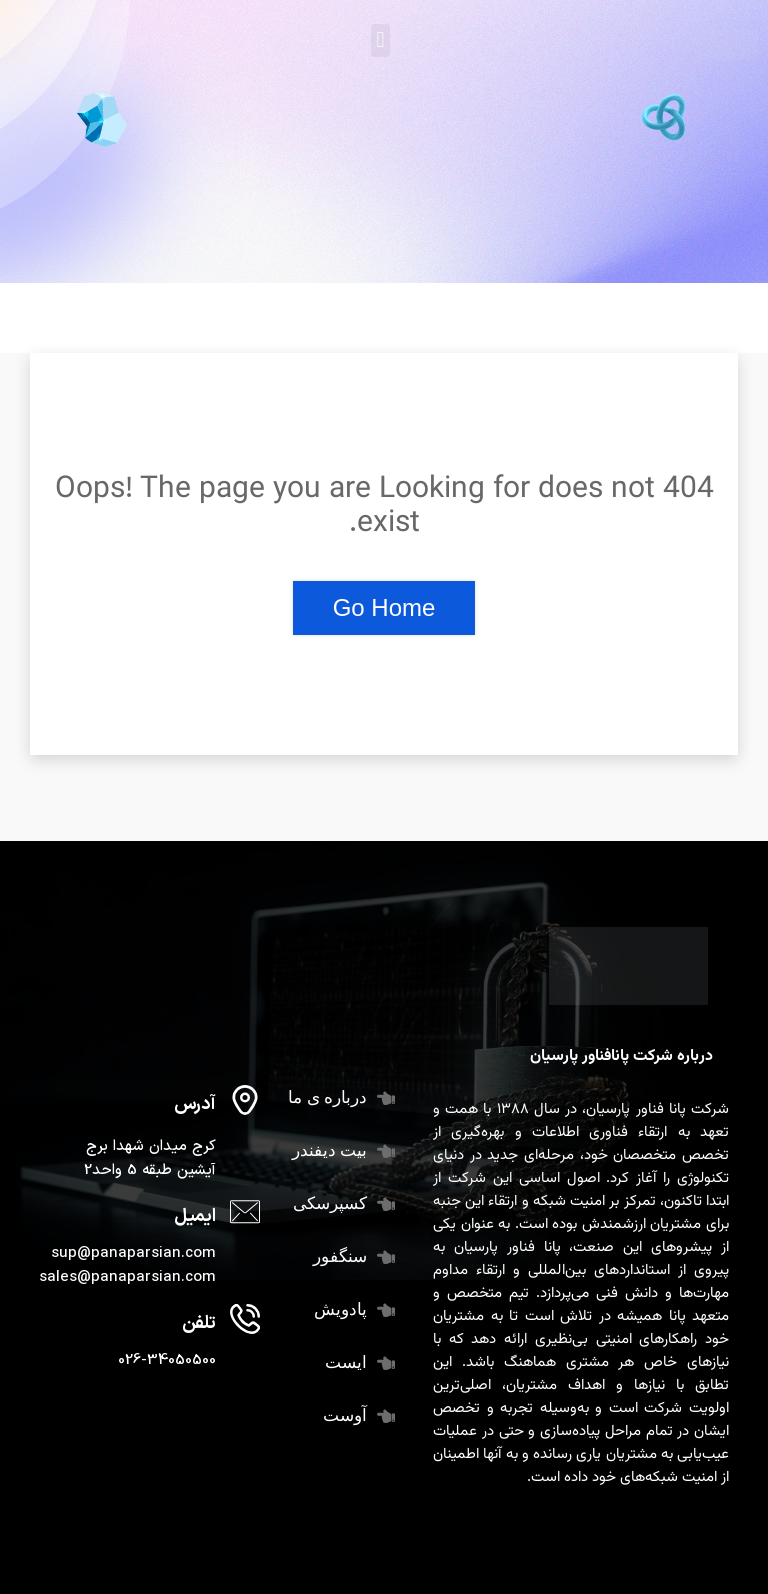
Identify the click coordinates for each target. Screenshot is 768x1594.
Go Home (384, 607)
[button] (380, 40)
